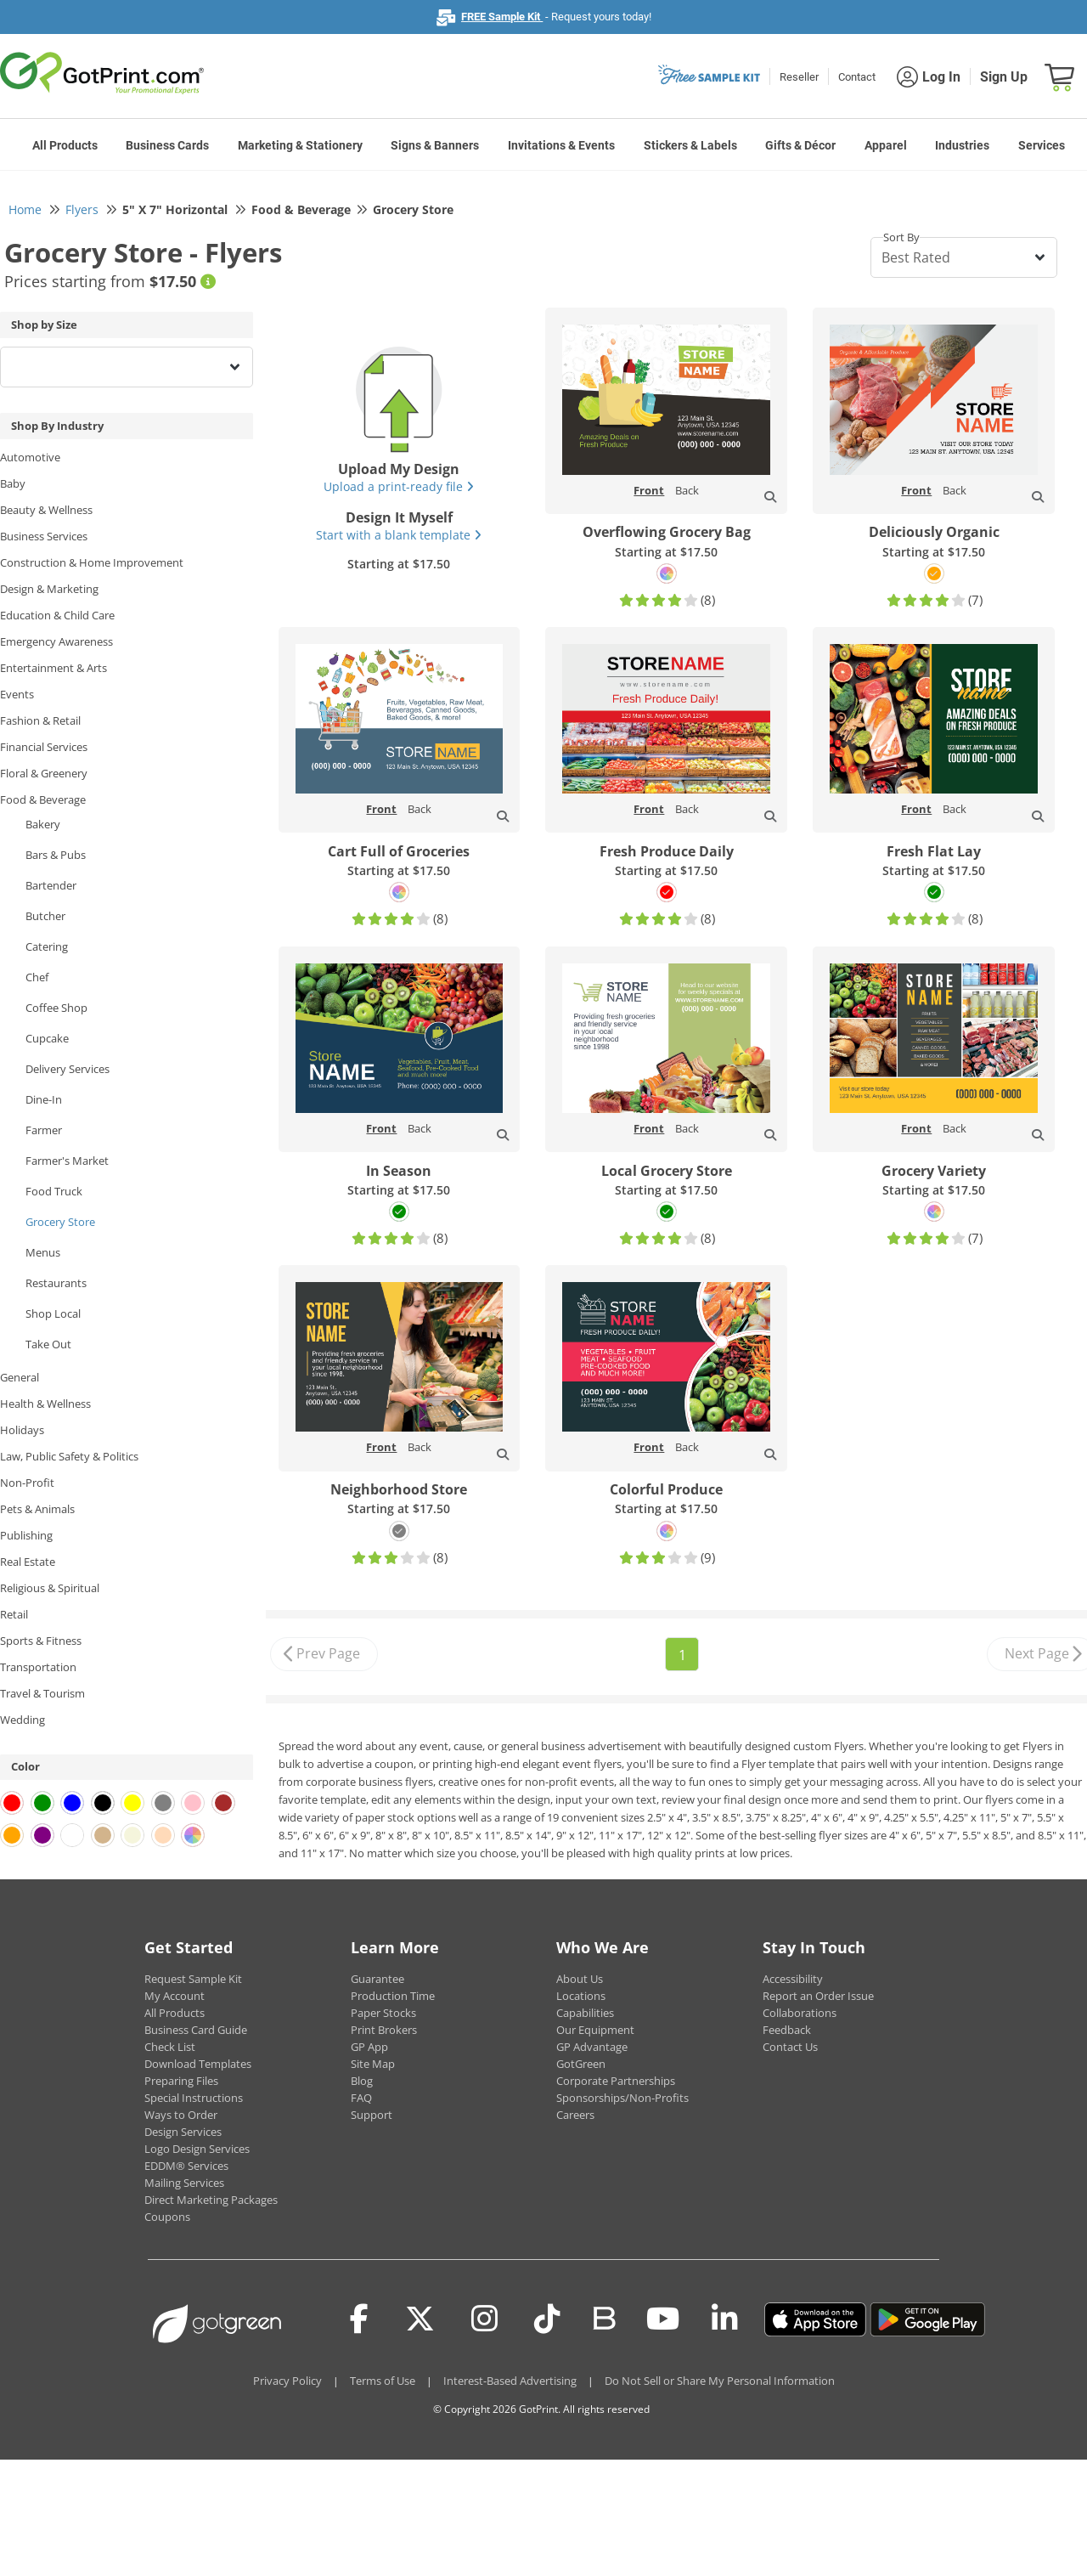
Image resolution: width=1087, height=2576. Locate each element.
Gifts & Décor (800, 145)
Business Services (43, 536)
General (19, 1377)
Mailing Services (184, 2182)
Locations (580, 1995)
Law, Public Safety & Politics (69, 1456)
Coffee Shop (56, 1007)
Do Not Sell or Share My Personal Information (720, 2380)
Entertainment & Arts (53, 667)
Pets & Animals (37, 1509)
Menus (42, 1252)
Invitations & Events (561, 145)
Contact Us (790, 2046)
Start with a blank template (399, 535)
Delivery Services (67, 1068)
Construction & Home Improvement (91, 562)
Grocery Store (60, 1221)
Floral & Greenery (43, 773)
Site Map (373, 2063)
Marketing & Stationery (300, 145)
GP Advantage (592, 2046)
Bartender (50, 885)
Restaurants (56, 1283)
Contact (857, 77)
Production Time (393, 1995)
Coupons (167, 2216)
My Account (174, 1995)
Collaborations (799, 2012)
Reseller (799, 77)
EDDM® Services (186, 2165)
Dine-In (43, 1099)
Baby (12, 483)
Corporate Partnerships (615, 2080)
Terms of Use (382, 2380)
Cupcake (47, 1038)
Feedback (787, 2029)
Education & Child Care (57, 615)
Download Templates (197, 2063)
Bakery (42, 824)
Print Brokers (384, 2029)
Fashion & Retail (40, 720)
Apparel (886, 145)
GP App (369, 2046)
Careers (575, 2114)
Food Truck (53, 1191)
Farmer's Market (67, 1160)
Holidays (22, 1430)
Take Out (48, 1344)
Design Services (183, 2131)
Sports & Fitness (41, 1640)
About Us (579, 1978)
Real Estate (27, 1561)
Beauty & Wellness (46, 509)
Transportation (38, 1667)
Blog (362, 2080)
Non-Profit (27, 1482)
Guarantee (377, 1978)
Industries (962, 145)
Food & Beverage (43, 799)
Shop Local (53, 1313)
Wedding (22, 1719)
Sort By (901, 237)
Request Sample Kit (193, 1978)
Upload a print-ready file (399, 486)
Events (17, 694)
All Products (65, 145)
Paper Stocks (383, 2012)
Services (1041, 145)
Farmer (43, 1130)
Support (371, 2114)
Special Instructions (193, 2097)
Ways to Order (180, 2114)
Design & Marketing (49, 588)
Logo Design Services (197, 2148)
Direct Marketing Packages (211, 2199)
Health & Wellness (45, 1403)
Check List (169, 2046)
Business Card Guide (195, 2029)
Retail (14, 1614)
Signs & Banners (435, 145)
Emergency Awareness (56, 641)
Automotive (30, 457)
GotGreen (580, 2063)
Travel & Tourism (42, 1693)
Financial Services (43, 746)
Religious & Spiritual (49, 1588)
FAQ (361, 2097)
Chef (36, 977)
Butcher (45, 916)
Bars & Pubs (55, 854)
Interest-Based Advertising (510, 2380)
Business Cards (167, 145)
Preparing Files (181, 2080)
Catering (46, 946)
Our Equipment (595, 2029)
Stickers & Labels (690, 145)
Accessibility (793, 1978)
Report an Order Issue (818, 1995)
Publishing (26, 1535)
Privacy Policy (287, 2380)
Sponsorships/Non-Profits (622, 2097)
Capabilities (585, 2012)
